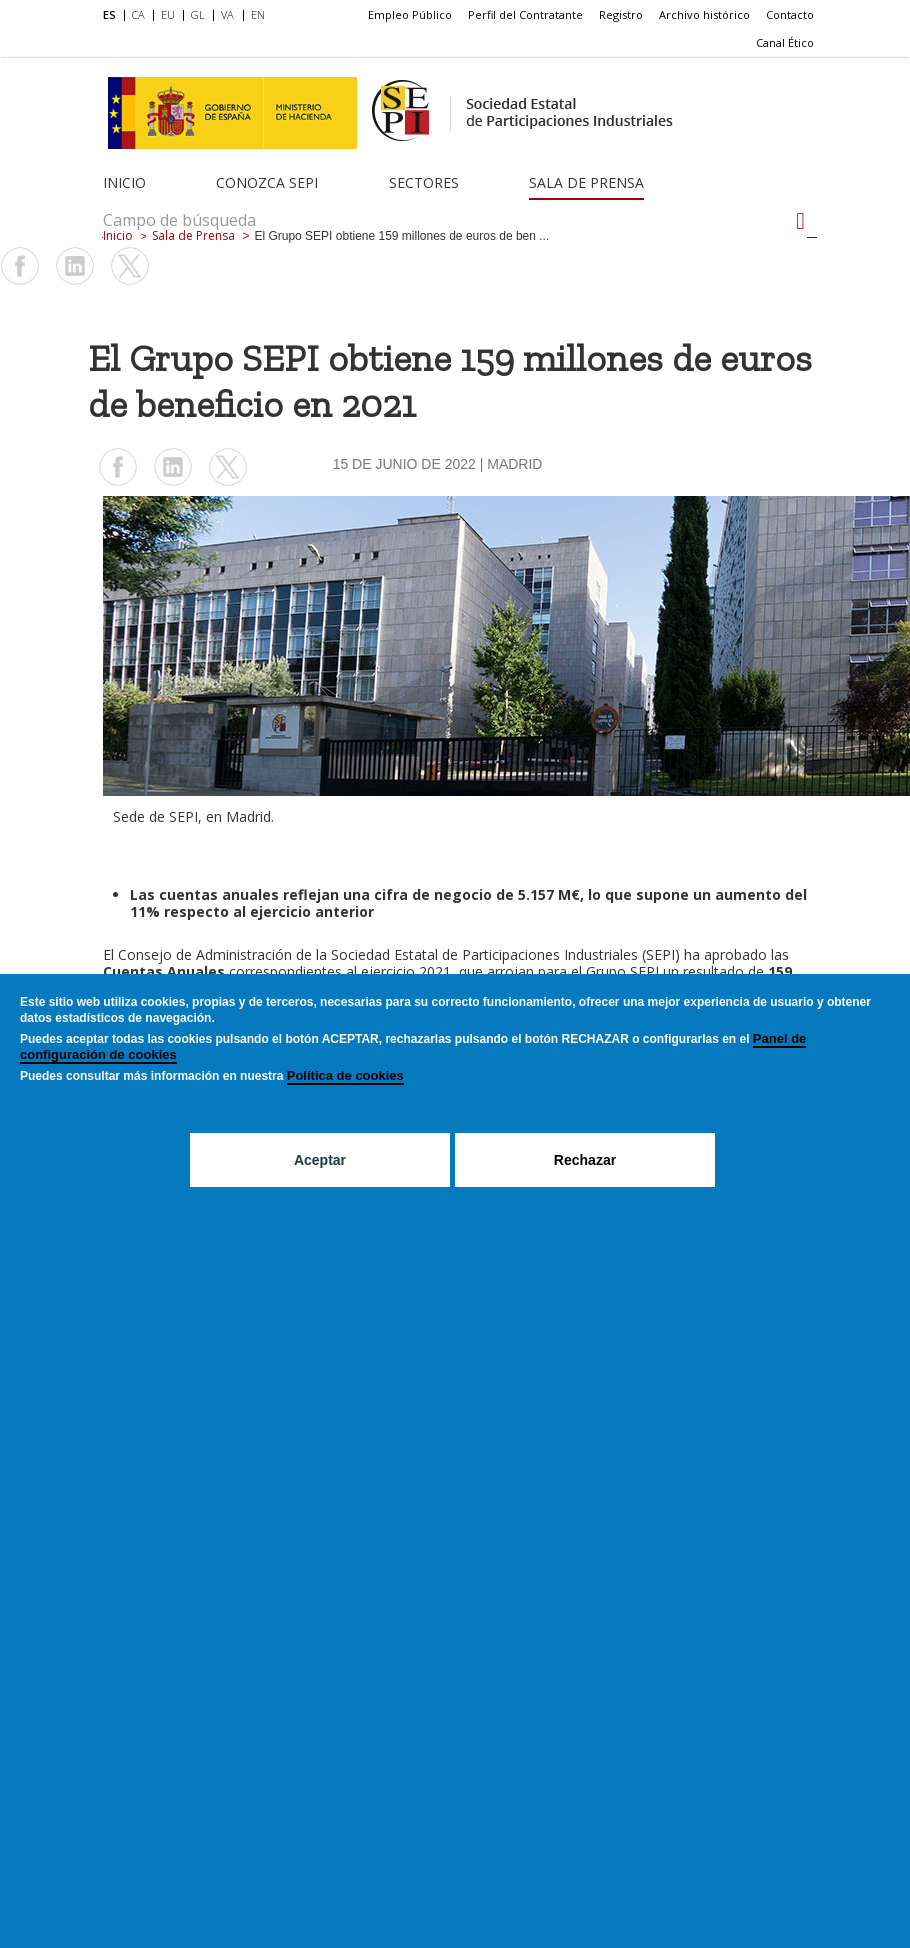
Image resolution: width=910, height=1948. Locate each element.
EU (168, 14)
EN (258, 14)
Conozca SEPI (267, 182)
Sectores (424, 182)
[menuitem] (113, 16)
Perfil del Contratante (525, 14)
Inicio (124, 182)
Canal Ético (785, 42)
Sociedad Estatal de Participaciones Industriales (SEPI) (505, 954)
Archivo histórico (704, 14)
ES (109, 14)
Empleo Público (410, 14)
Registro (621, 14)
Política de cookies (345, 1075)
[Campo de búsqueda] (800, 221)
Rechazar (585, 1160)
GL (198, 14)
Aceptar (320, 1160)
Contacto (790, 14)
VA (227, 14)
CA (138, 14)
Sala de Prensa (586, 182)
